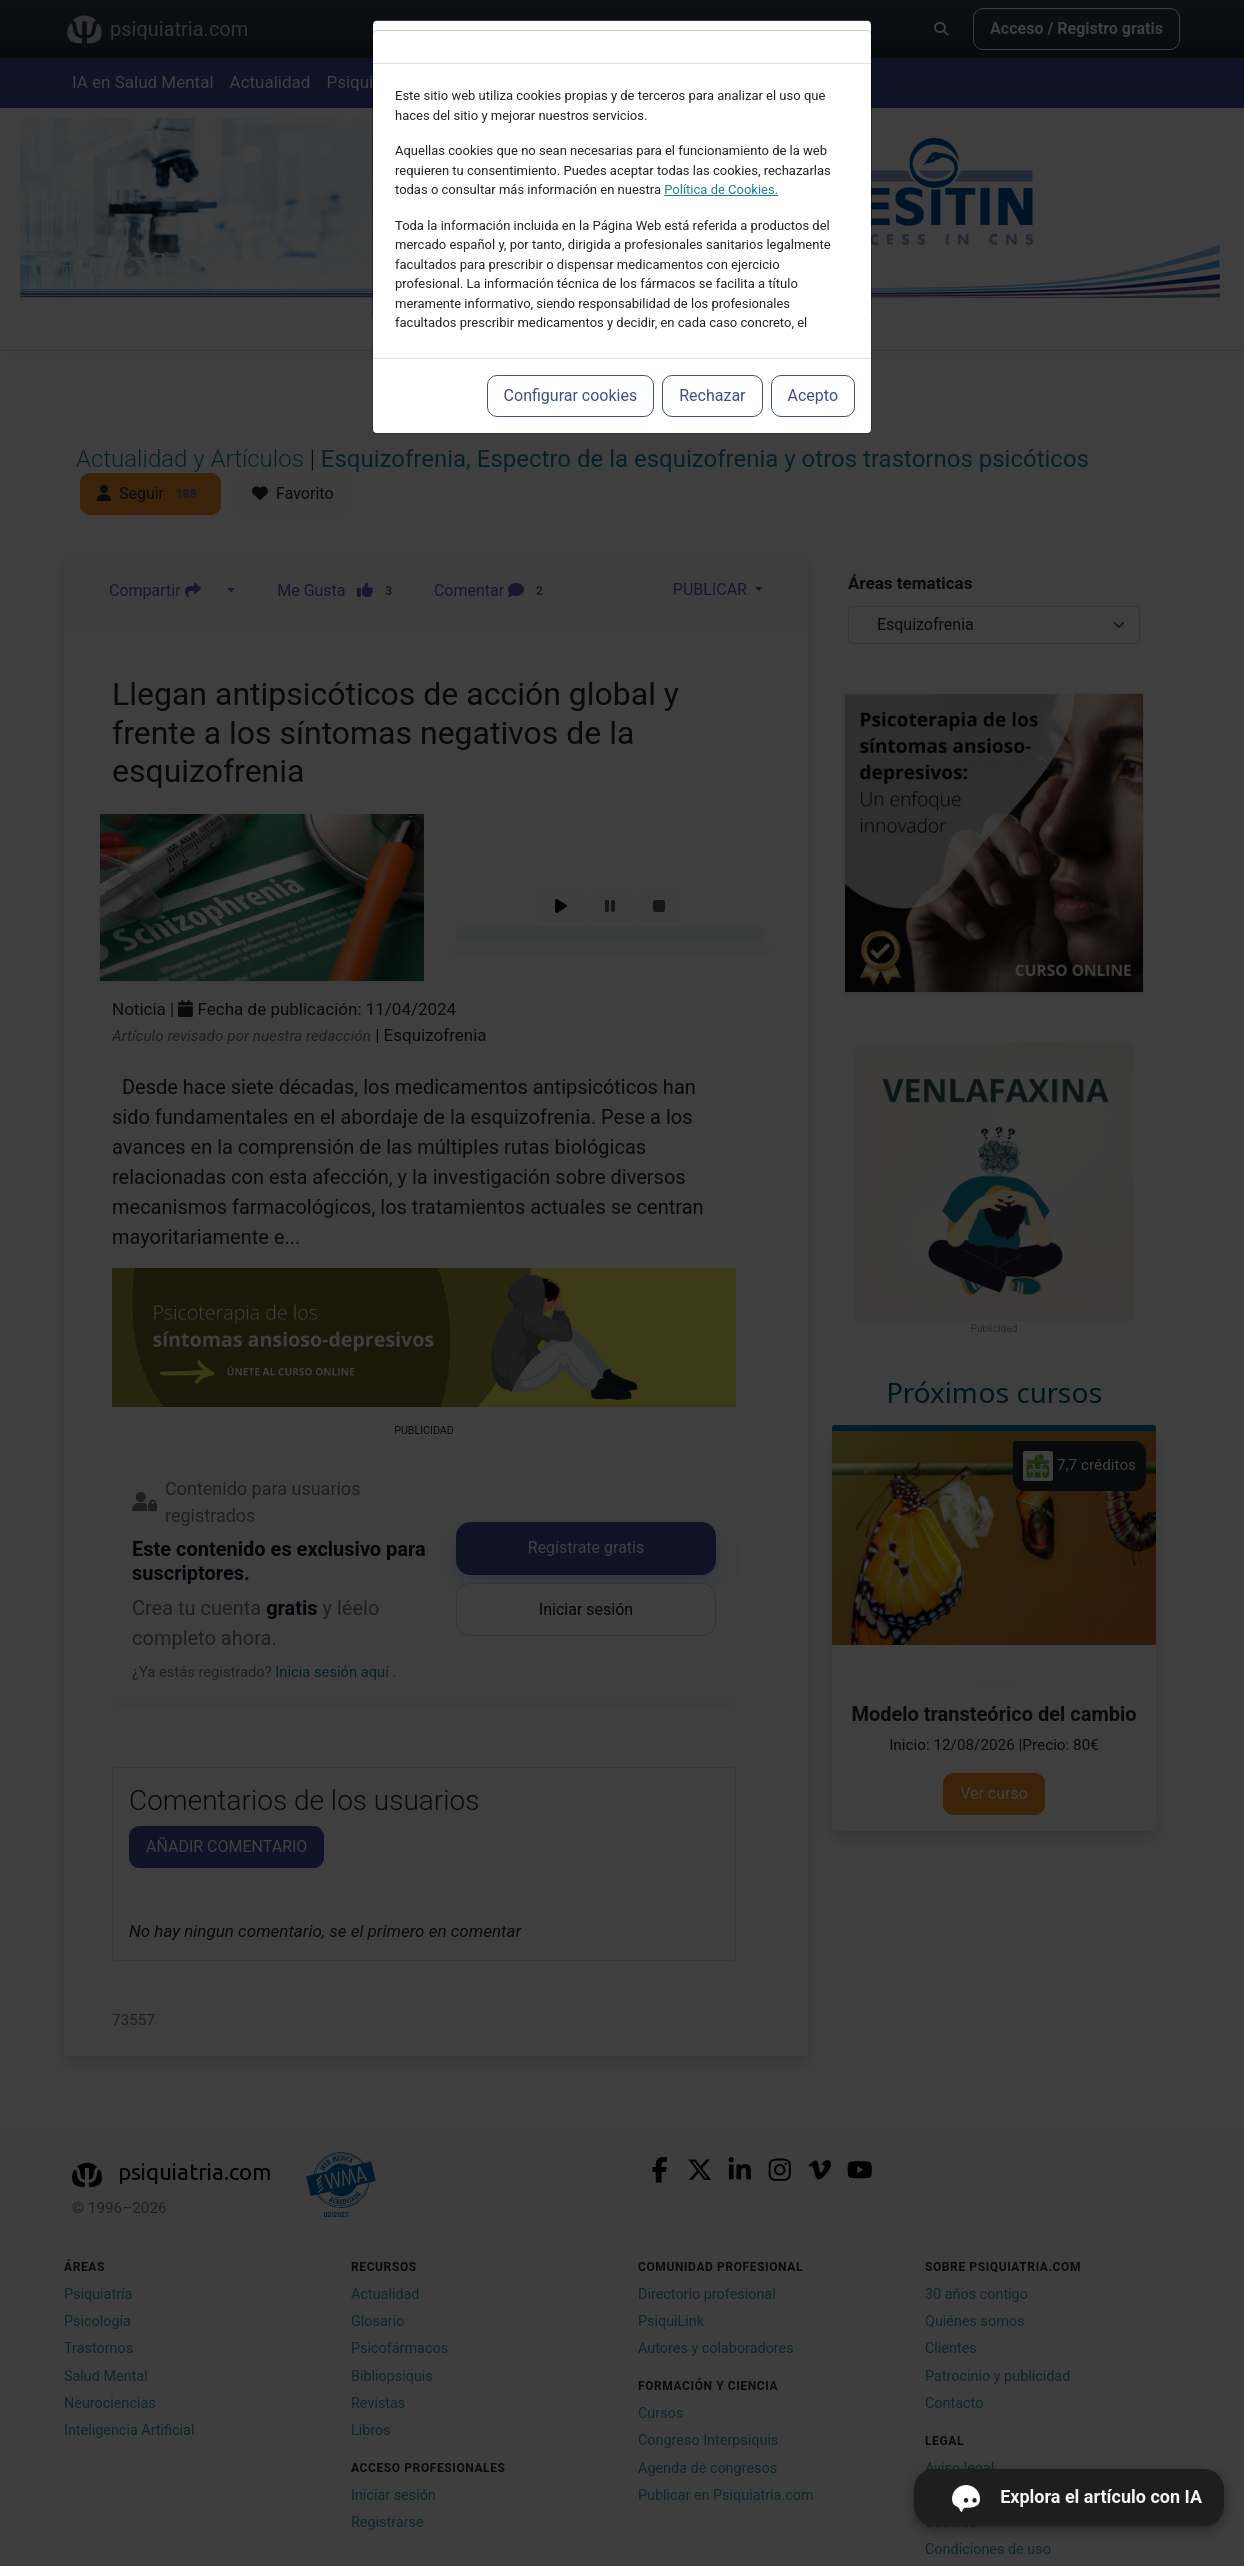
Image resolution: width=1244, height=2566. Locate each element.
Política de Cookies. (721, 189)
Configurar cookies (571, 395)
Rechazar (712, 395)
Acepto (813, 395)
